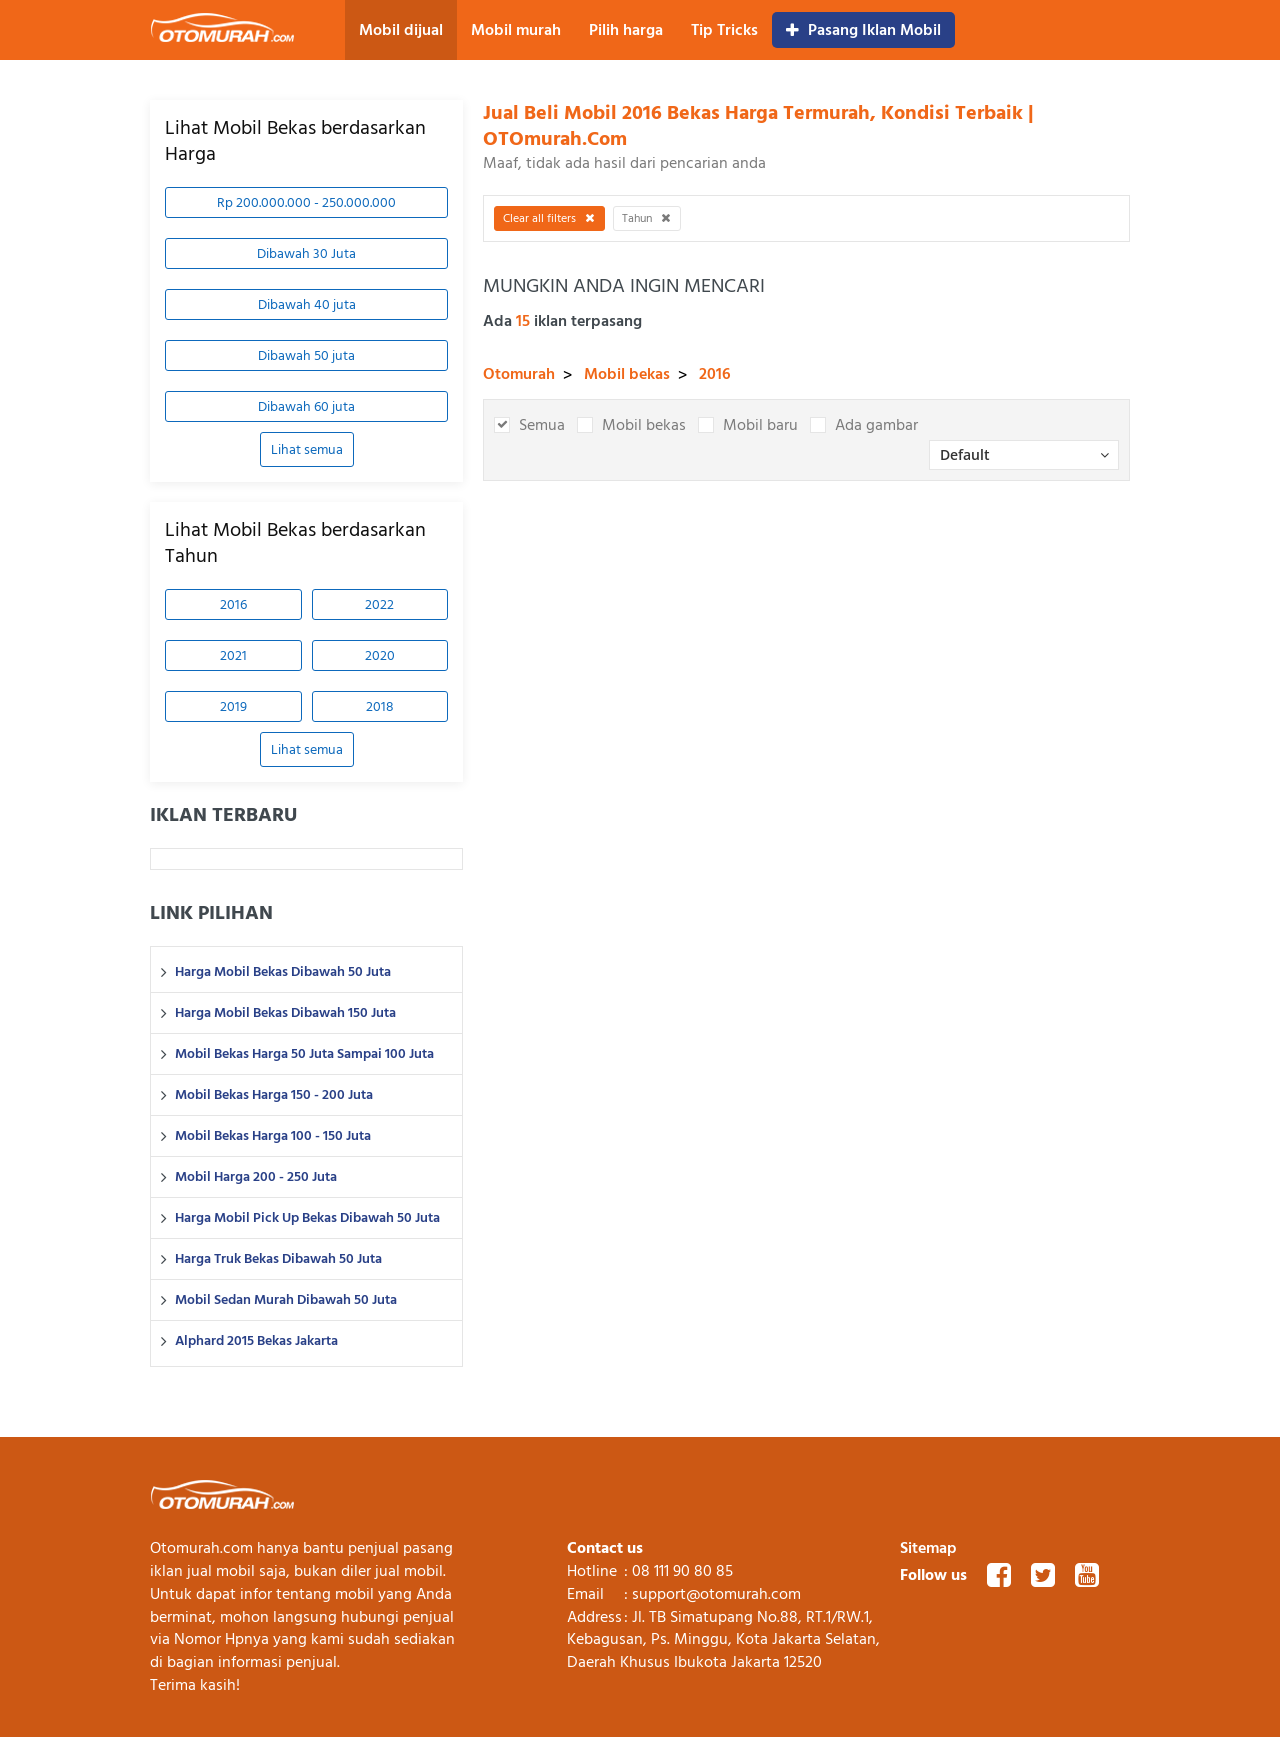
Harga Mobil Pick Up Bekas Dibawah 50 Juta (307, 1218)
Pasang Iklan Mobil (863, 30)
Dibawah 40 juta (307, 304)
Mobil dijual (401, 30)
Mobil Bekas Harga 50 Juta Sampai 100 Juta (304, 1054)
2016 (233, 604)
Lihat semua (307, 449)
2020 (380, 655)
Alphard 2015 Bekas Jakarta (256, 1341)
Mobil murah (516, 30)
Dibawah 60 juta (306, 406)
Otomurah (519, 374)
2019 (233, 706)
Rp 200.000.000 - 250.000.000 (306, 202)
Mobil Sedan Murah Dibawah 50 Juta (286, 1300)
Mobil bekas (627, 374)
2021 (233, 655)
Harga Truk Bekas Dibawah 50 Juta (278, 1259)
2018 (380, 706)
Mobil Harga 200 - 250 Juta (256, 1177)
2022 (379, 604)
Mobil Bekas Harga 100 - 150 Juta (273, 1136)
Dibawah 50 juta (306, 355)
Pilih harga (626, 30)
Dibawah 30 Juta (306, 253)
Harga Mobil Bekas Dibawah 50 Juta (283, 972)
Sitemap (928, 1548)
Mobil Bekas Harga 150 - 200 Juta (274, 1095)
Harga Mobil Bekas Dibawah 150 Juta (285, 1013)
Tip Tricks (724, 30)
